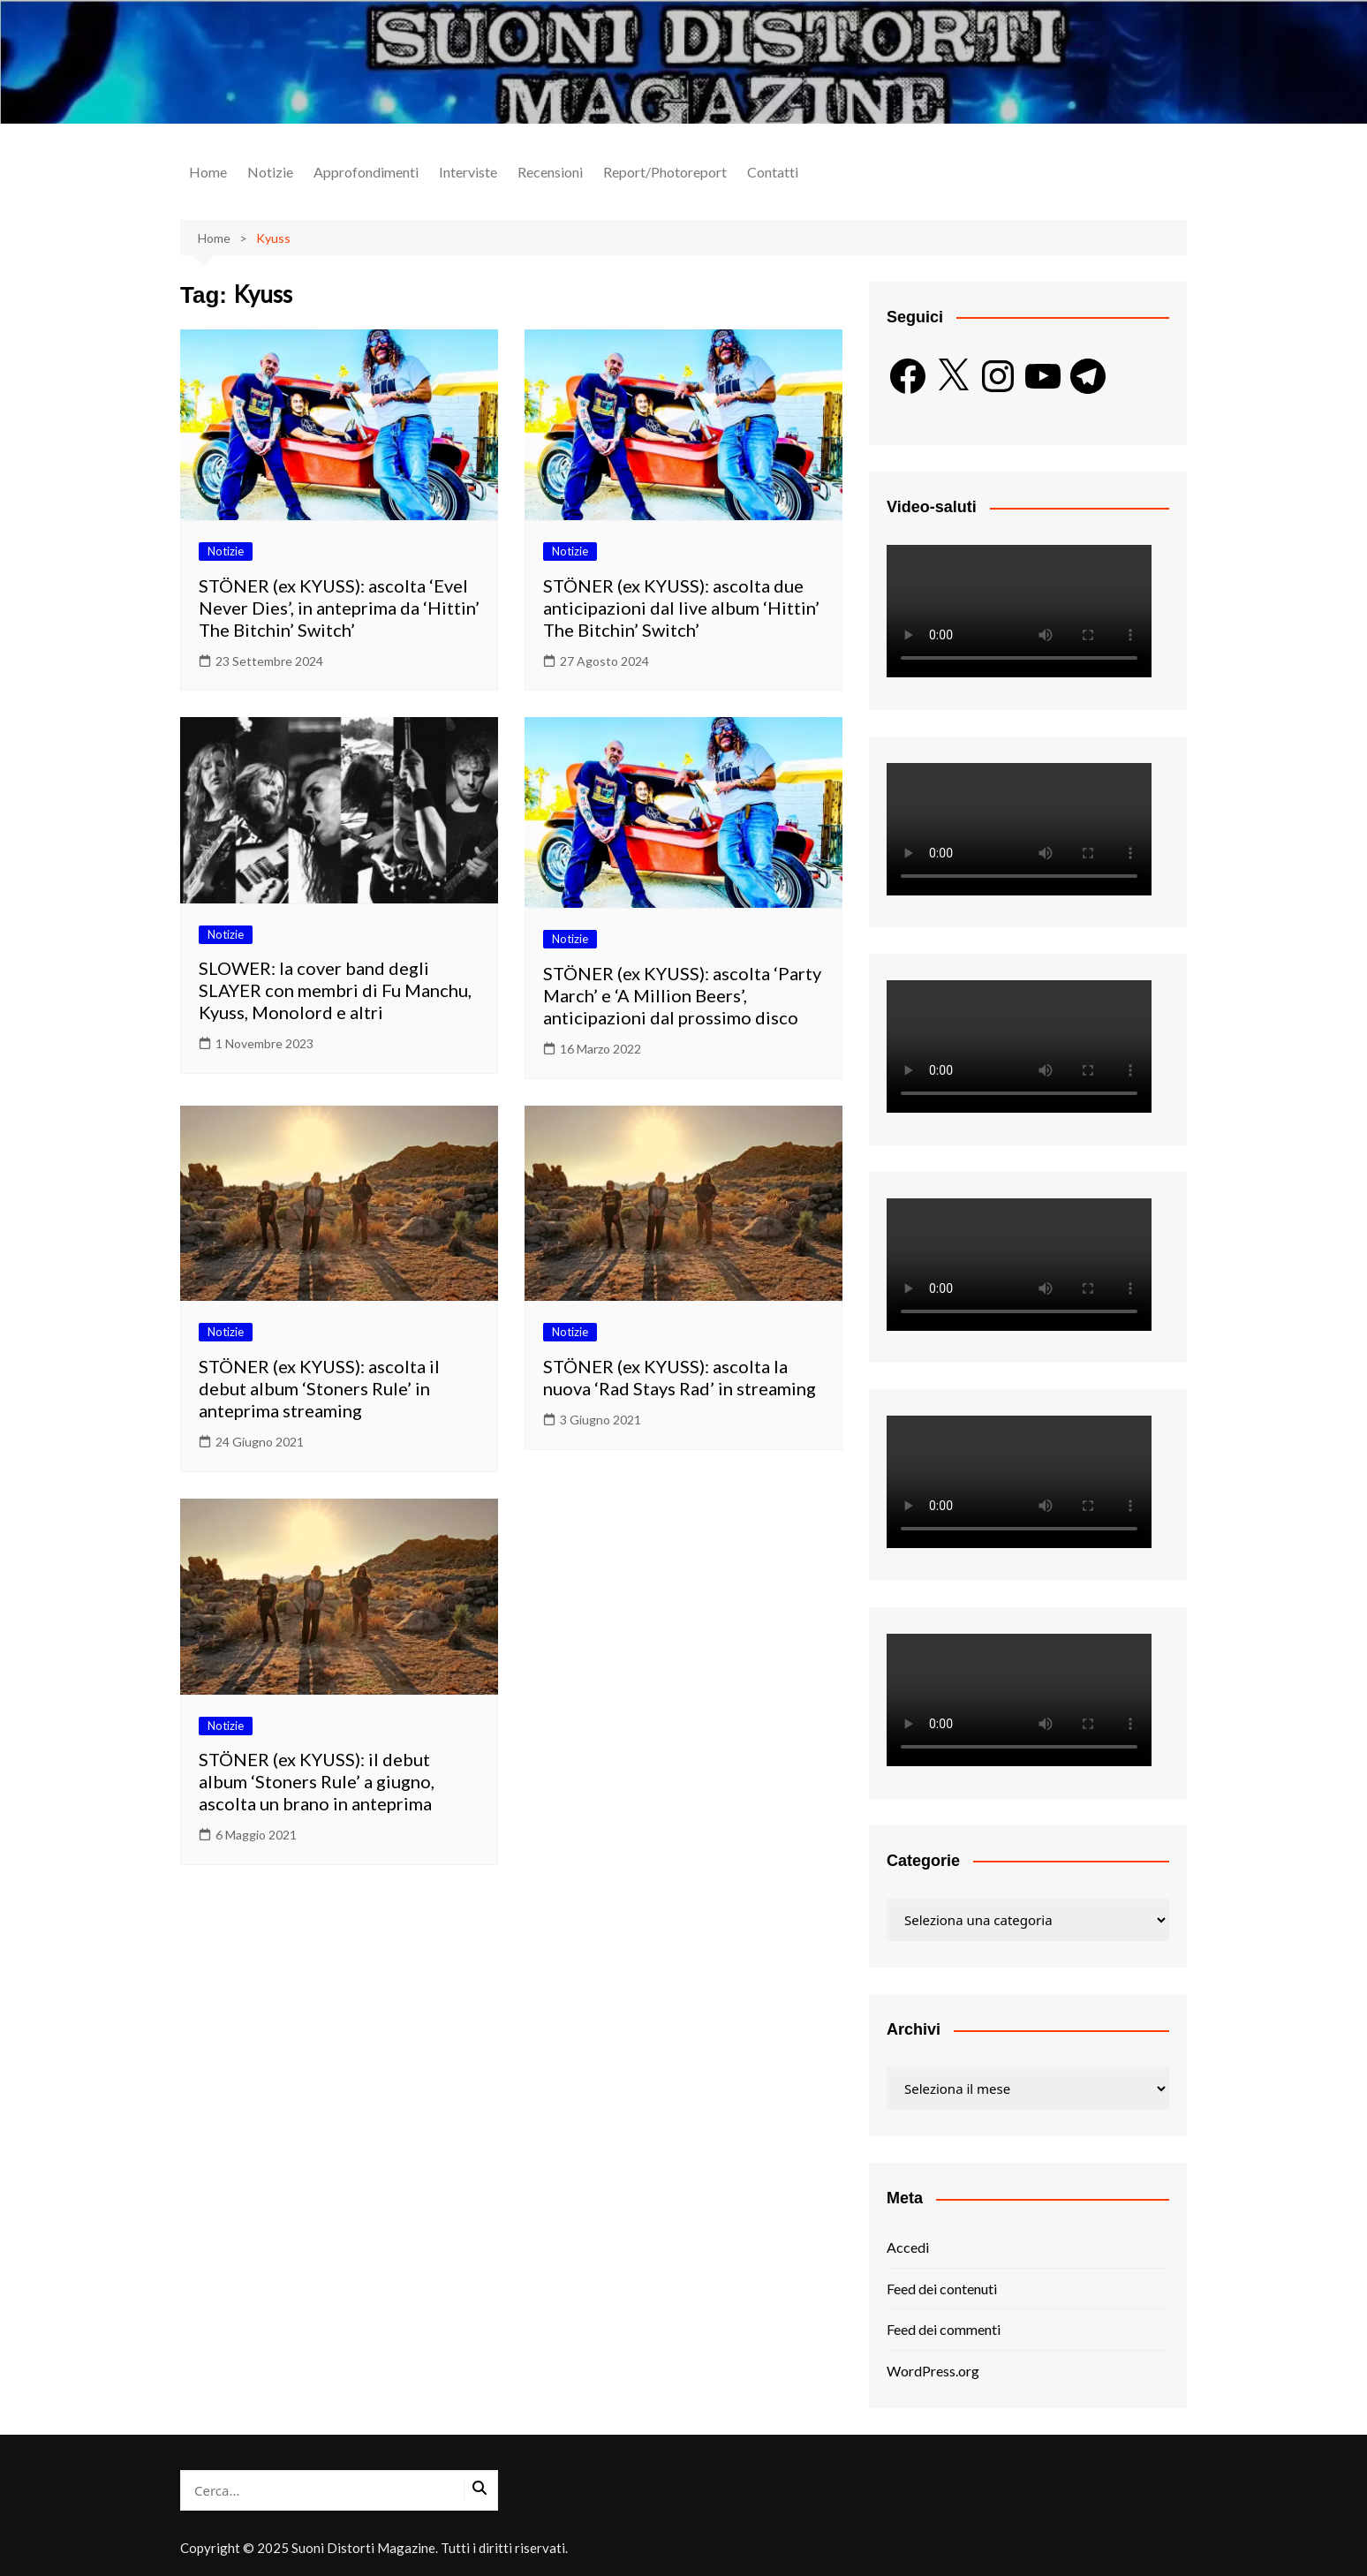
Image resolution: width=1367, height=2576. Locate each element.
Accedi (908, 2247)
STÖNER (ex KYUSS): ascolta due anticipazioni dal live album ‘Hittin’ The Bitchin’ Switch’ (681, 607)
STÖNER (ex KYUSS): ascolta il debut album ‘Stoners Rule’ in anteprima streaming (319, 1388)
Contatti (772, 171)
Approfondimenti (366, 171)
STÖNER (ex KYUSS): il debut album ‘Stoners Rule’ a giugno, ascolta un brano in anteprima (316, 1781)
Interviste (468, 171)
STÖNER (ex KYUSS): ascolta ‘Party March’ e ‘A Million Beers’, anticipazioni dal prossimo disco (682, 995)
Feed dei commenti (944, 2329)
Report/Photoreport (665, 171)
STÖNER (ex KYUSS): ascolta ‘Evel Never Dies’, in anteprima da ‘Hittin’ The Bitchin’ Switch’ (339, 607)
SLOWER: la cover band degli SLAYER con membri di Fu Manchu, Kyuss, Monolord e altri (335, 990)
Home (208, 171)
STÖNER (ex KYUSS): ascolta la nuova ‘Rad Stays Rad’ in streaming (679, 1377)
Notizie (270, 171)
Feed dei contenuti (942, 2288)
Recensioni (550, 171)
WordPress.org (933, 2370)
